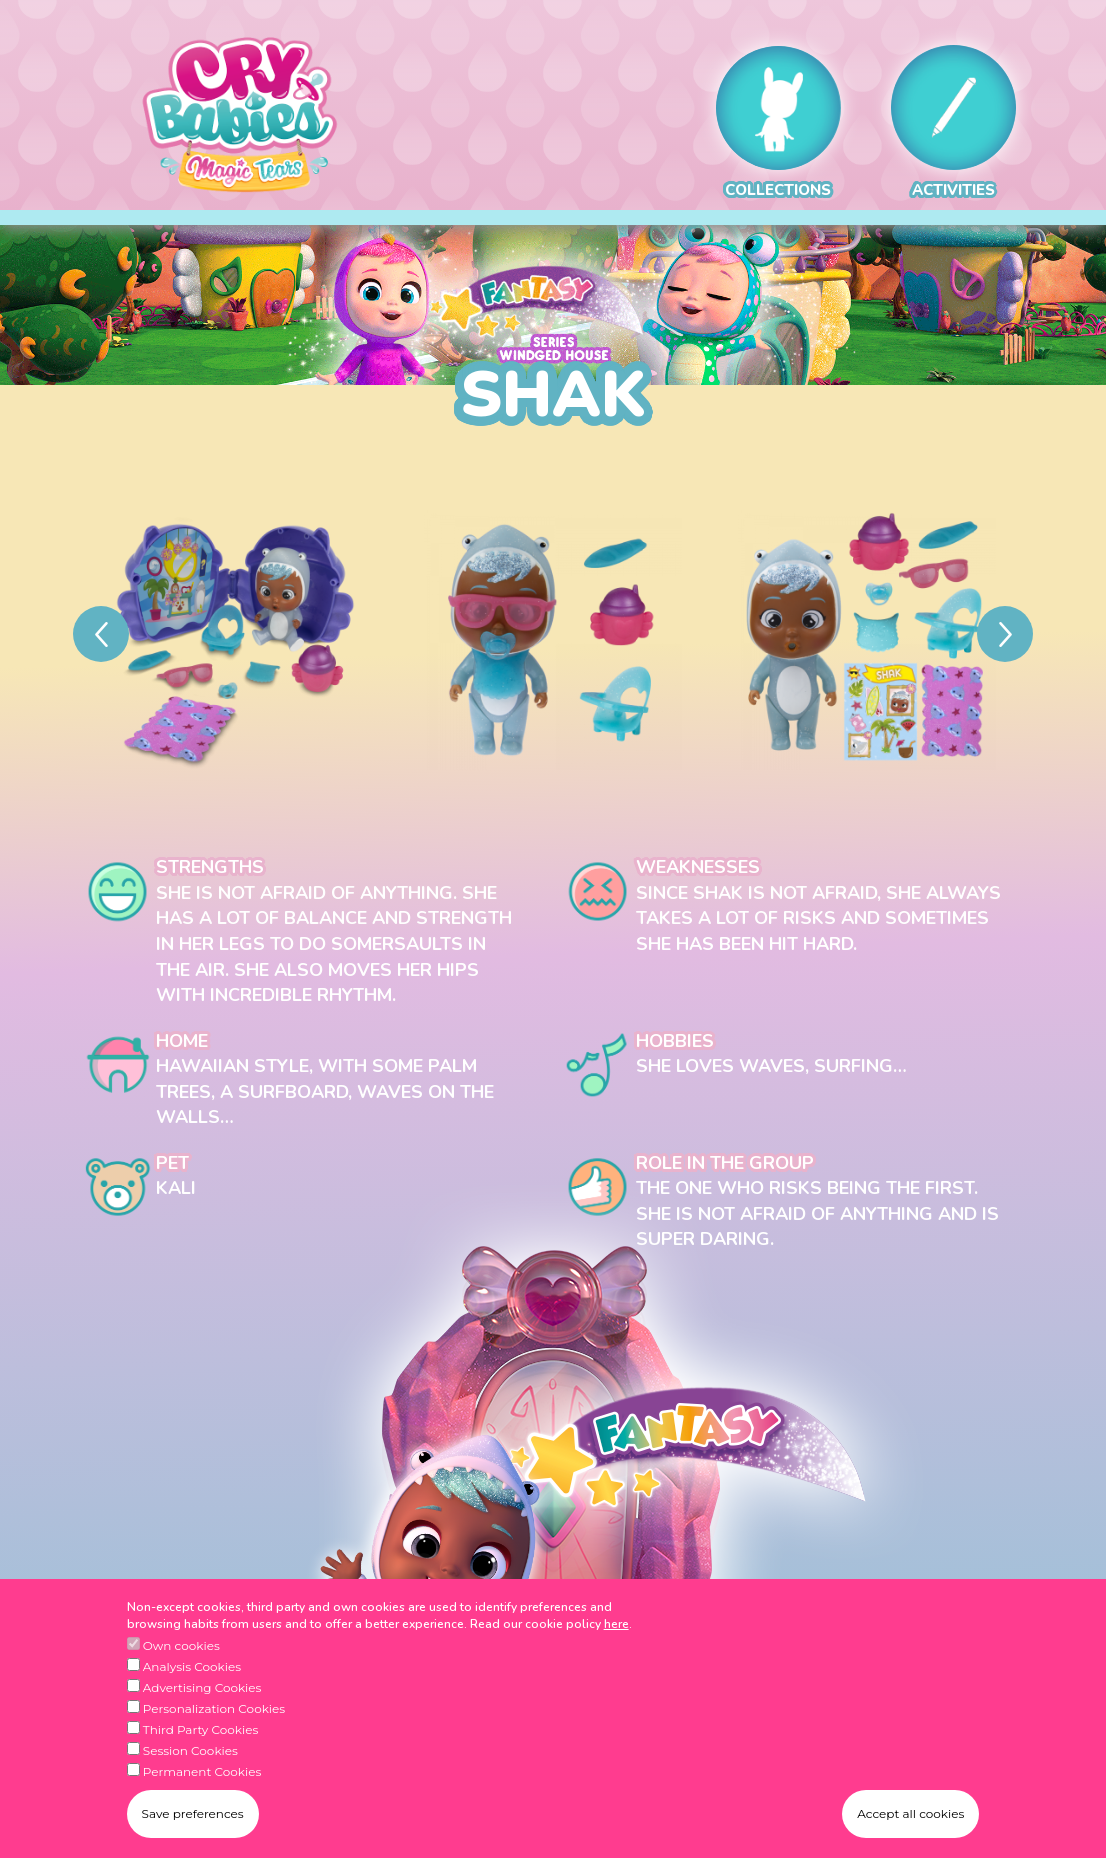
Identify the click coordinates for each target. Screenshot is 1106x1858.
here (616, 1634)
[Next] (1005, 634)
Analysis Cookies (192, 1677)
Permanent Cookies (202, 1782)
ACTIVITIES (953, 122)
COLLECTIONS (778, 123)
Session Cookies (190, 1761)
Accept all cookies (910, 1824)
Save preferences (193, 1824)
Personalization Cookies (214, 1719)
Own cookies (181, 1656)
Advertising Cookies (202, 1698)
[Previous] (101, 634)
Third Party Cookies (201, 1740)
